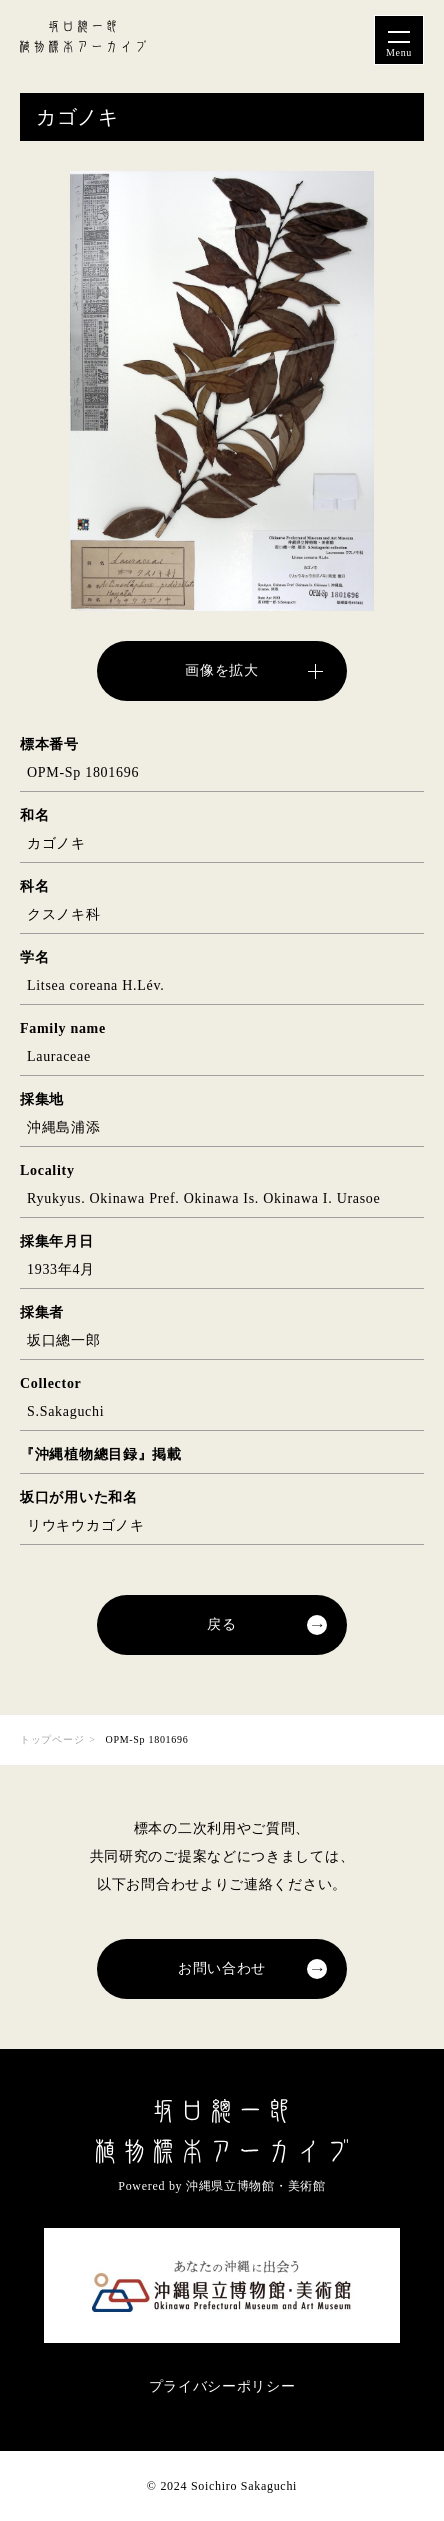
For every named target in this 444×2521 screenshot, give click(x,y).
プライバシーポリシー (222, 2386)
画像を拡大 (222, 670)
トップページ (52, 1739)
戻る (221, 1624)
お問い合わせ (222, 1968)
